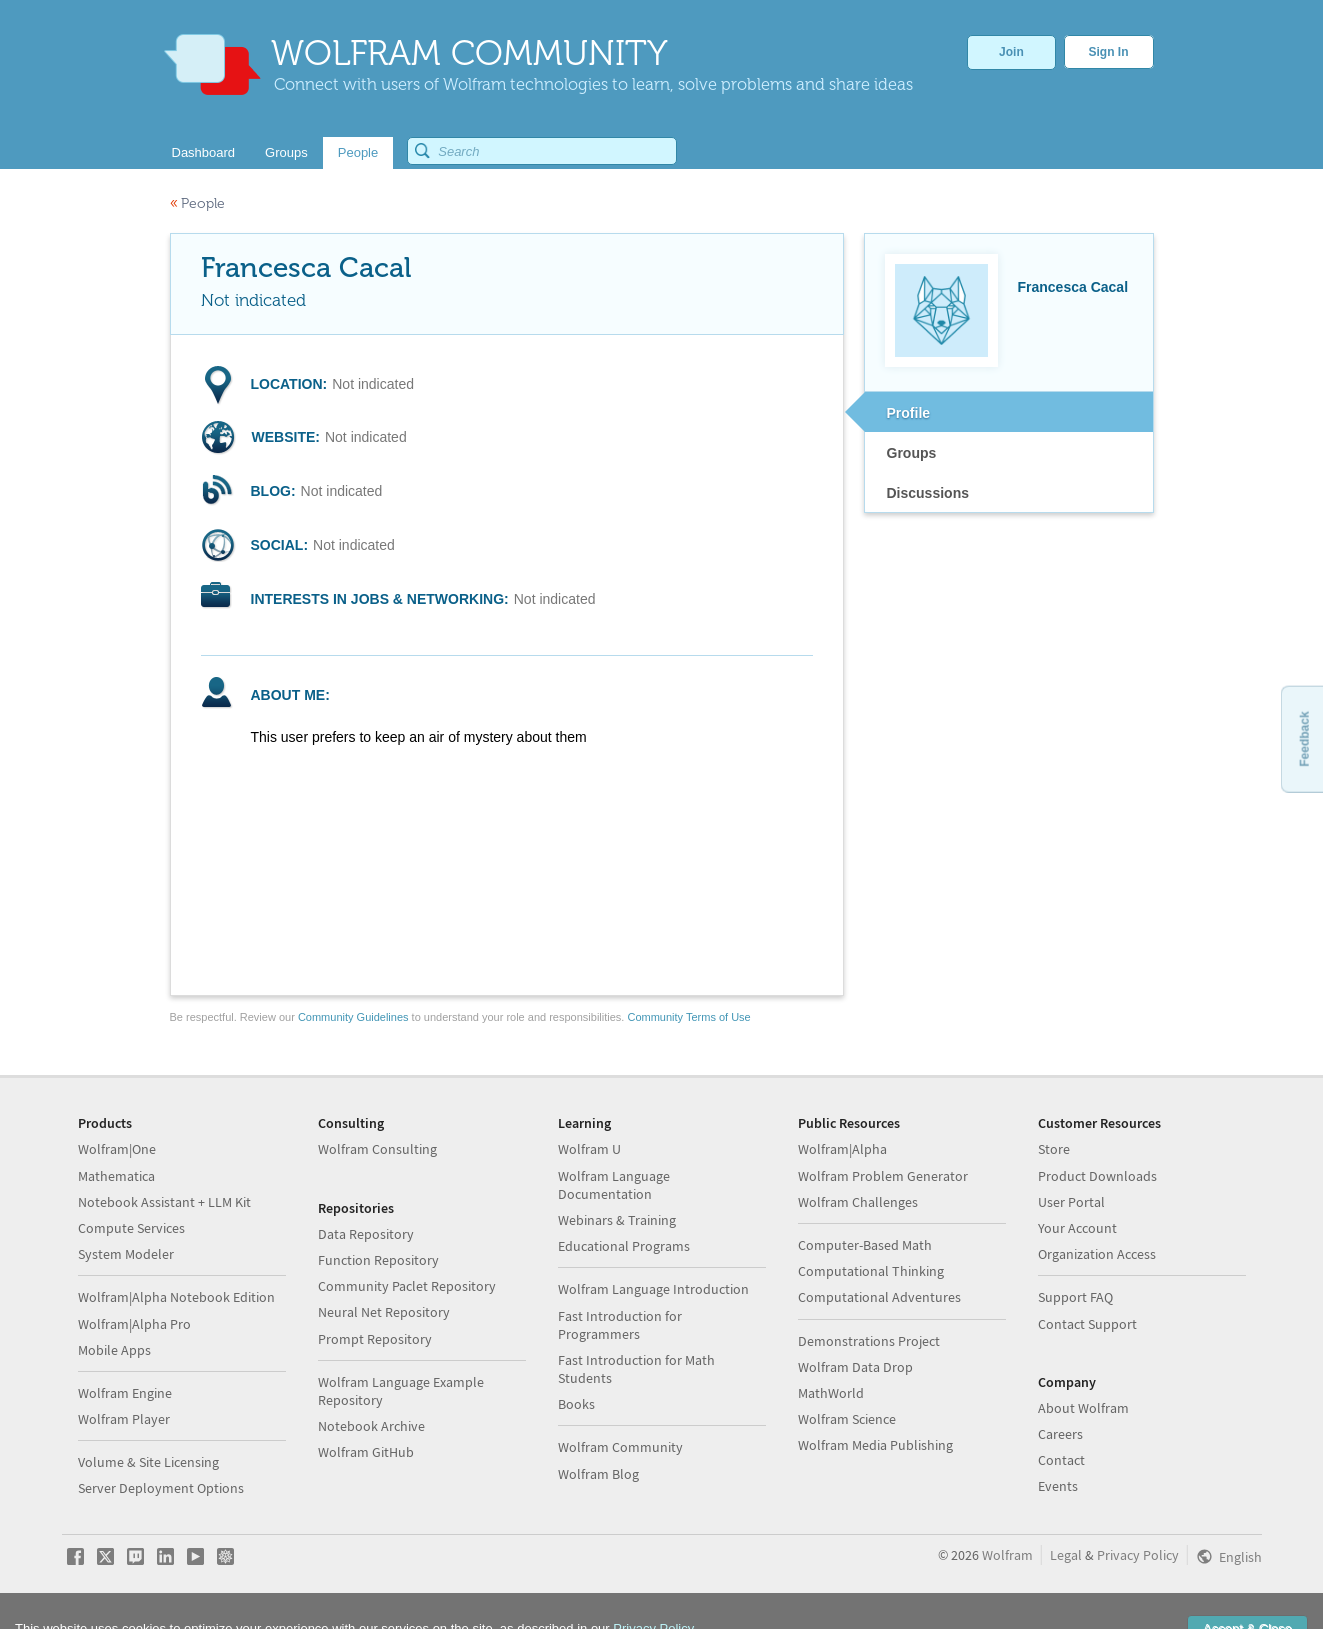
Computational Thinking (871, 1271)
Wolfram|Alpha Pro (134, 1324)
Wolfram (1007, 1555)
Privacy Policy (1138, 1555)
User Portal (1071, 1202)
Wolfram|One (117, 1149)
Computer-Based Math (865, 1245)
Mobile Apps (114, 1350)
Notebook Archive (371, 1426)
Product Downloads (1097, 1176)
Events (1058, 1486)
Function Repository (378, 1260)
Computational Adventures (879, 1297)
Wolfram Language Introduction (653, 1289)
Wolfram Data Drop (855, 1367)
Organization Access (1097, 1254)
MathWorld (831, 1393)
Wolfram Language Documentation (614, 1185)
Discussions (928, 493)
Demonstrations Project (869, 1341)
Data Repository (366, 1234)
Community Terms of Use (688, 1017)
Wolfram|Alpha (842, 1149)
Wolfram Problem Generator (883, 1176)
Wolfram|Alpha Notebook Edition (176, 1297)
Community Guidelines (353, 1017)
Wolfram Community (620, 1447)
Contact (1061, 1460)
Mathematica (116, 1176)
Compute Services (131, 1228)
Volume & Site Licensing (148, 1462)
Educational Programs (624, 1246)
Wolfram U (589, 1149)
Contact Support (1087, 1324)
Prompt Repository (375, 1339)
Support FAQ (1075, 1297)
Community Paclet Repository (407, 1286)
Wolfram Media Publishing (875, 1445)
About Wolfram (1083, 1408)
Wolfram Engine (125, 1393)
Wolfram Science (847, 1419)
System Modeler (126, 1254)
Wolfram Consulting (377, 1149)
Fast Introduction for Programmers (620, 1325)
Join (1011, 52)
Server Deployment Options (161, 1488)
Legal (1066, 1555)
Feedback (1304, 738)
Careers (1060, 1434)
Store (1054, 1149)
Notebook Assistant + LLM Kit (164, 1202)
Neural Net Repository (384, 1312)
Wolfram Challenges (858, 1202)
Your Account (1077, 1228)
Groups (912, 453)
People (197, 203)
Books (576, 1404)
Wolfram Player (124, 1419)
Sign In (1109, 52)
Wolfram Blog (598, 1474)
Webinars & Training (617, 1220)
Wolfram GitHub (366, 1452)
